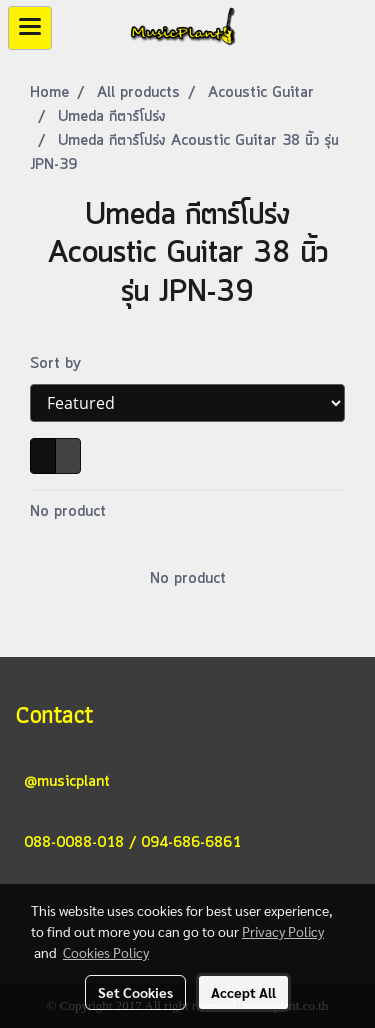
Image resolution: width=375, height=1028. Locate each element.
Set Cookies (135, 992)
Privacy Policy (283, 931)
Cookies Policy (106, 952)
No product (68, 512)
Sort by (63, 364)
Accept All (243, 992)
